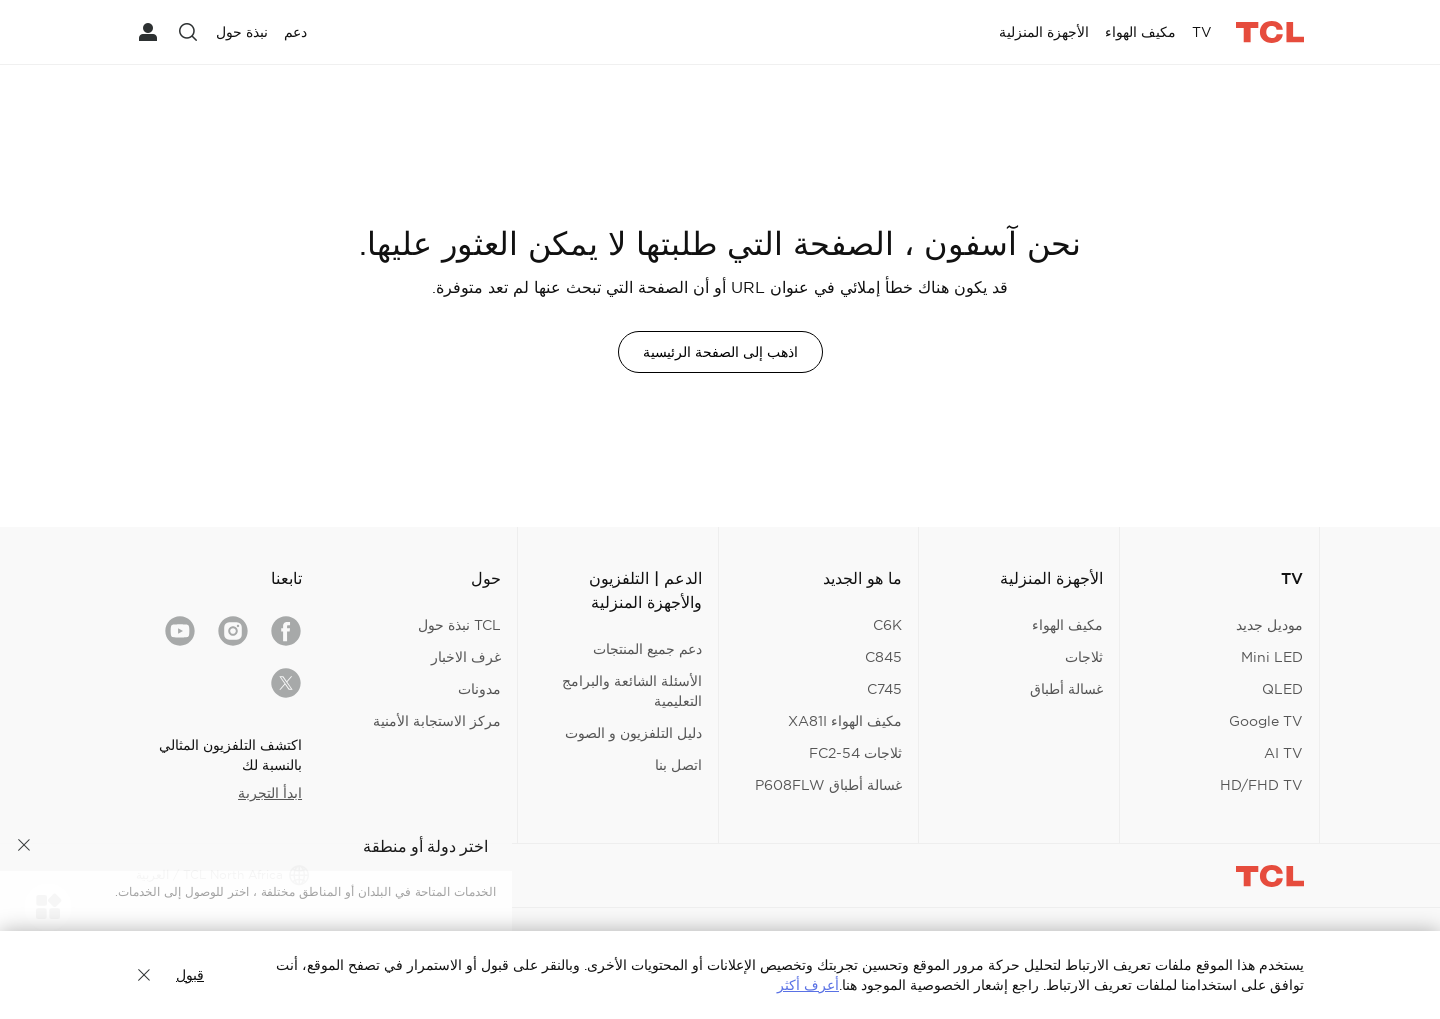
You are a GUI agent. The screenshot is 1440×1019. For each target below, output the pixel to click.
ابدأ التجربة (270, 793)
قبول (190, 975)
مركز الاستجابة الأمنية (437, 721)
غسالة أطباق (1066, 689)
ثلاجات (1084, 657)
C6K (887, 625)
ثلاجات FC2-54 (855, 753)
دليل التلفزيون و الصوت (633, 733)
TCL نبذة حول (459, 625)
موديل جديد (1269, 625)
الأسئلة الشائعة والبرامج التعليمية (632, 691)
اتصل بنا (678, 765)
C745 (884, 689)
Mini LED (1272, 657)
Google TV (1266, 721)
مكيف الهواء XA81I (845, 721)
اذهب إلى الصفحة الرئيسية (720, 352)
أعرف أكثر (808, 985)
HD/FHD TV (1261, 785)
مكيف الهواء (1067, 625)
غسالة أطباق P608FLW (828, 785)
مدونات (479, 689)
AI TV (1283, 753)
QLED (1282, 689)
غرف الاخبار (466, 657)
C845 (883, 657)
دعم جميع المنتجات (647, 649)
